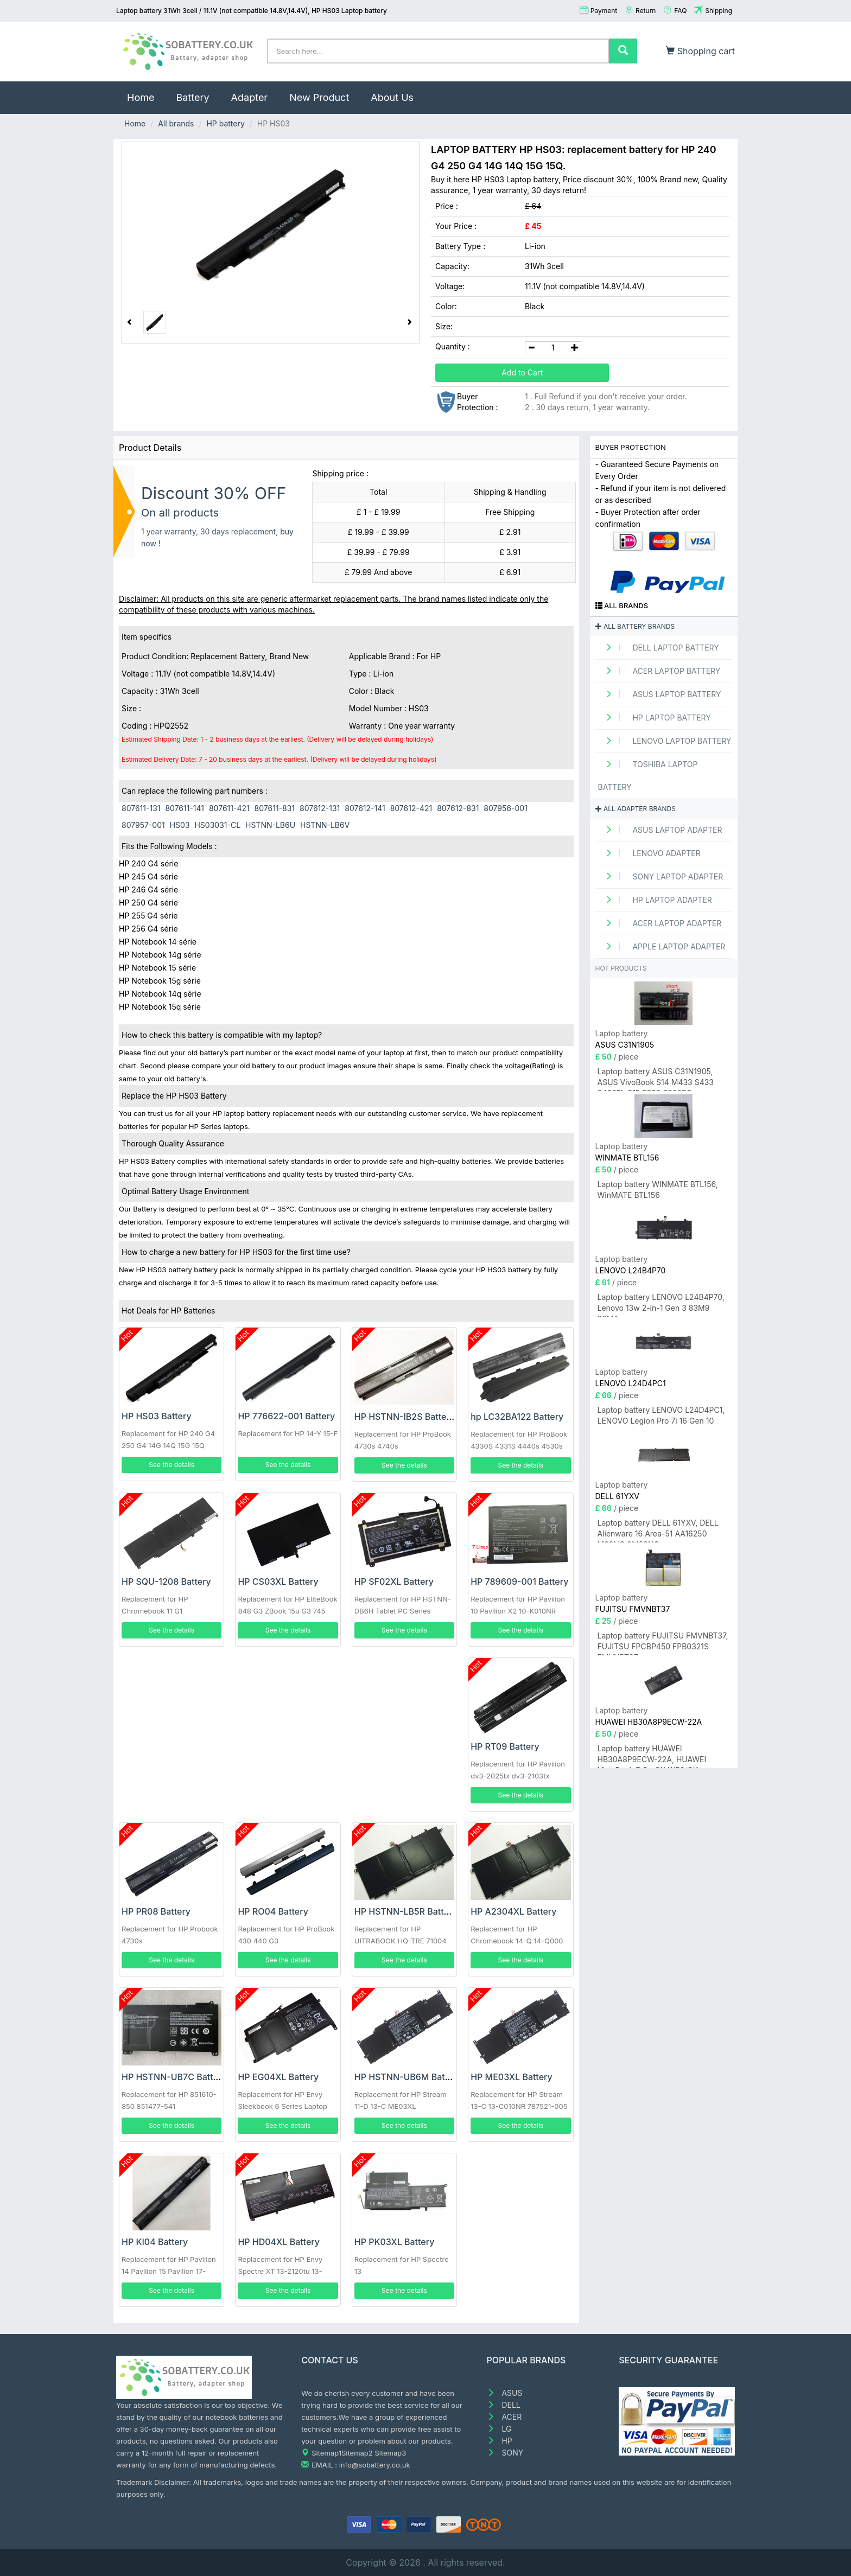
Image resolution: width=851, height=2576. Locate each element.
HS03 (180, 825)
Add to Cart (522, 372)
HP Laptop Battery (654, 717)
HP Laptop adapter (655, 899)
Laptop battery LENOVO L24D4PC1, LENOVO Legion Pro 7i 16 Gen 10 (661, 1415)
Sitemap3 (390, 2453)
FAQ (680, 11)
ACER (504, 2416)
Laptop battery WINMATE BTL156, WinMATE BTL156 (658, 1189)
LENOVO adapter (649, 853)
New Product (319, 97)
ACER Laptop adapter (660, 923)
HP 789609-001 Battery (519, 1581)
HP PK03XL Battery (394, 2241)
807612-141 (365, 808)
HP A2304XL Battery (513, 1911)
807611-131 (141, 808)
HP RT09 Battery (505, 1746)
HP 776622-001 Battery (286, 1416)
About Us (392, 97)
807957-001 (143, 825)
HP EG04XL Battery (278, 2076)
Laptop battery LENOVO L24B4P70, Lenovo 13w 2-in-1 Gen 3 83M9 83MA (661, 1304)
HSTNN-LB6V (325, 825)
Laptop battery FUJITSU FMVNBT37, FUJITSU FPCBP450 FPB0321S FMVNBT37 (663, 1643)
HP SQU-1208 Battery (166, 1581)
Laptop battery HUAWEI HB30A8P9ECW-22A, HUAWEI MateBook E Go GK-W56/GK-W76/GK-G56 (652, 1756)
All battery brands (635, 626)
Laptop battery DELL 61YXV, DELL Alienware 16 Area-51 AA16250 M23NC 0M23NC (658, 1530)
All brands (176, 123)
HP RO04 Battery (273, 1911)
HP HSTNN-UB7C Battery (174, 2076)
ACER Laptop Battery (659, 670)
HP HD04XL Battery (279, 2241)
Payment (604, 11)
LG (499, 2428)
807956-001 (505, 808)
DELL (503, 2404)
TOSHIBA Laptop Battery (648, 776)
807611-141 (184, 808)
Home (146, 92)
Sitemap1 (326, 2453)
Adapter (249, 97)
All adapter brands (635, 809)
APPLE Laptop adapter (662, 946)
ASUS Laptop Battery (659, 694)
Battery (192, 97)
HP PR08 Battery (156, 1911)
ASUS (505, 2393)
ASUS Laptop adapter (660, 829)
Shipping (718, 11)
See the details (171, 1465)
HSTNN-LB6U (270, 825)
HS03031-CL (217, 825)
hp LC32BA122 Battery (517, 1416)
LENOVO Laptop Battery (665, 740)
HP (499, 2440)
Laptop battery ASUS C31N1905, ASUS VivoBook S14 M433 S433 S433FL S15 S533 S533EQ (656, 1079)
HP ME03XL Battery (511, 2076)
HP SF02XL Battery (394, 1581)
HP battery (225, 123)
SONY (505, 2452)
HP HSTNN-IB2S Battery (404, 1416)
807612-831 (458, 808)
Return (646, 11)
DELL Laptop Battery (658, 647)
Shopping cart (700, 51)
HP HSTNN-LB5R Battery (406, 1911)
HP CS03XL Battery (278, 1581)
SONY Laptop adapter (660, 876)
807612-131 (320, 808)
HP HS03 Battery (157, 1416)
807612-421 (411, 808)
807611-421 (229, 808)
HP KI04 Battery (155, 2241)
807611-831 (275, 808)
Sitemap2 (357, 2453)
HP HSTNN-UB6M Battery (407, 2076)
